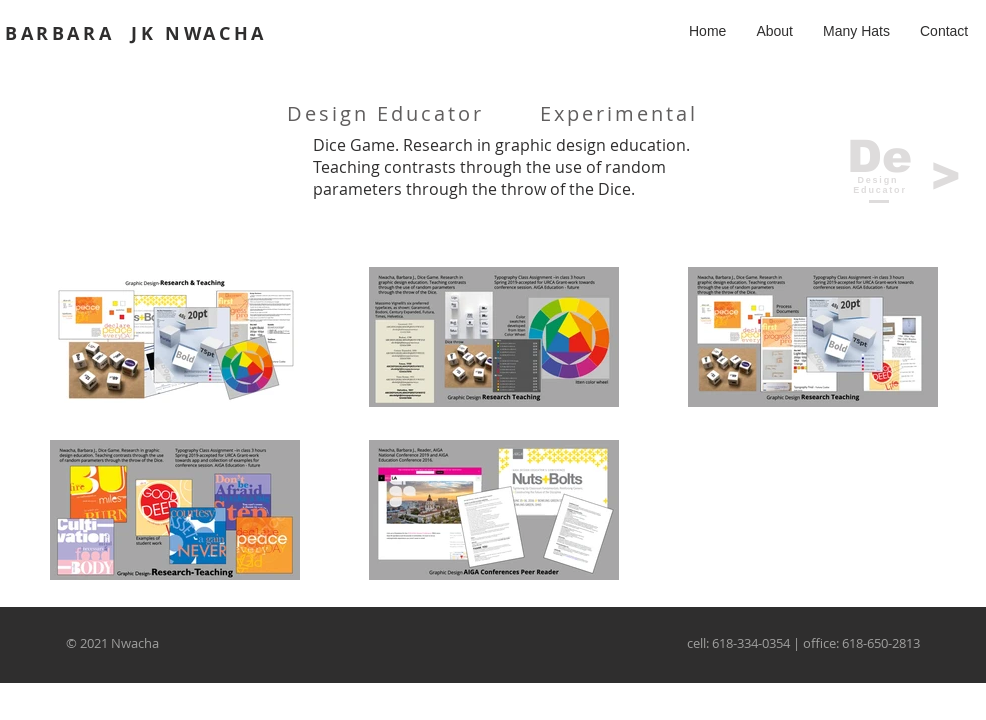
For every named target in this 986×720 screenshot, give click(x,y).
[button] (856, 31)
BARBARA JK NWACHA (136, 33)
